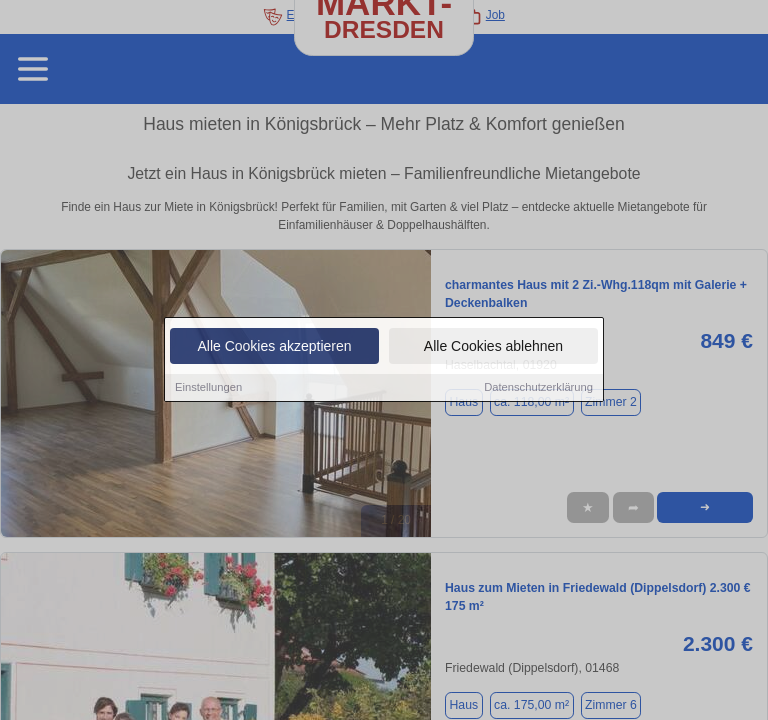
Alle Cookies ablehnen (493, 347)
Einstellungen (208, 388)
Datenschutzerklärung (538, 388)
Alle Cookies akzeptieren (274, 347)
